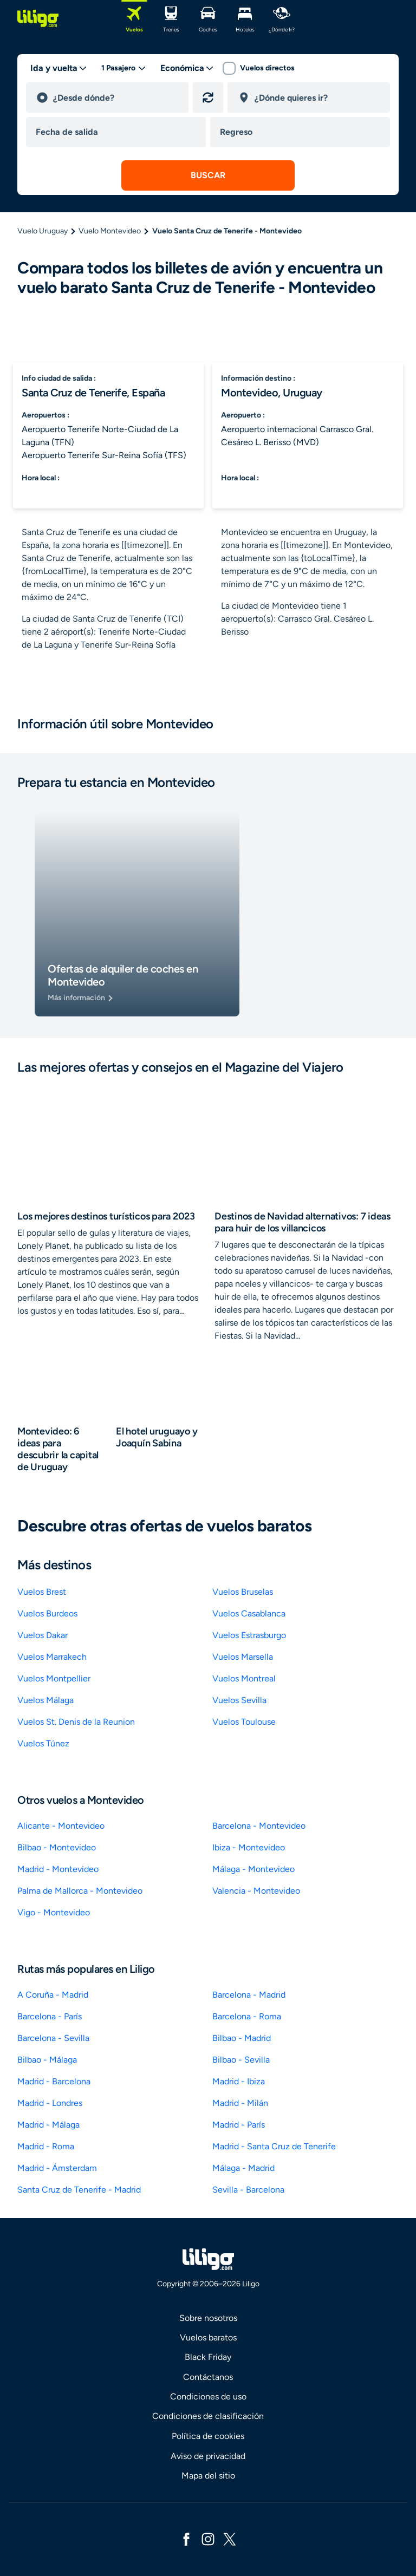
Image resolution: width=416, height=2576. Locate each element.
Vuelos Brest (41, 1592)
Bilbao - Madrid (241, 2038)
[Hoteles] (245, 18)
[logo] (37, 18)
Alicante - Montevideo (61, 1826)
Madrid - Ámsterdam (57, 2168)
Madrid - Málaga (48, 2125)
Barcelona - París (49, 2016)
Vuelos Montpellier (53, 1678)
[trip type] (59, 68)
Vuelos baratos (208, 2337)
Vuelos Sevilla (239, 1700)
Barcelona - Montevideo (259, 1826)
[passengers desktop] (124, 68)
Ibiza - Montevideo (248, 1847)
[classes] (187, 68)
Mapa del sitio (208, 2475)
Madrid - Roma (45, 2146)
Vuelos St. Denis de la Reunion (76, 1722)
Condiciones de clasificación (208, 2416)
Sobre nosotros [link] (208, 2318)
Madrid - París (238, 2125)
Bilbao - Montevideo (56, 1847)
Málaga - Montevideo (253, 1869)
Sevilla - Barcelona (248, 2189)
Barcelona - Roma (246, 2016)
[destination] (317, 97)
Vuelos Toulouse (244, 1722)
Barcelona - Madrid (248, 1995)
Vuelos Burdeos (47, 1613)
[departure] (116, 97)
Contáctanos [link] (208, 2377)
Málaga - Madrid (243, 2168)
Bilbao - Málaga (47, 2060)
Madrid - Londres (49, 2103)
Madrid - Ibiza (238, 2081)
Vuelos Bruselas (242, 1592)
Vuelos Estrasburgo (249, 1635)
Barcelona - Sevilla (53, 2038)
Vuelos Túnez (43, 1743)
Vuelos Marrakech (52, 1657)
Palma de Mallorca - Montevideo (79, 1891)
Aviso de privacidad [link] (208, 2456)
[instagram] (208, 2538)
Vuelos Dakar (42, 1635)
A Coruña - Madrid (52, 1995)
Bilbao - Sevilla (241, 2060)
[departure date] (118, 132)
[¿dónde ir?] (282, 18)
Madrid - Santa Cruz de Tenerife (274, 2146)
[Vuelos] (134, 18)
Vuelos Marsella (242, 1657)
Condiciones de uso (208, 2396)
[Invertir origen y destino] (208, 97)
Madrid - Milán (240, 2103)
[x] (229, 2538)
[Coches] (208, 18)
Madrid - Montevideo (58, 1869)
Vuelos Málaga (45, 1700)
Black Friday (208, 2357)
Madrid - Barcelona (53, 2081)
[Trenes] (171, 18)
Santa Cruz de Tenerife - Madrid (79, 2189)
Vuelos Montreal (244, 1678)
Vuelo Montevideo (110, 231)
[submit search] (208, 175)
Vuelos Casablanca (248, 1613)
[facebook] (186, 2538)
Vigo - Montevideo (53, 1912)
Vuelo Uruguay (42, 231)
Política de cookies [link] (208, 2436)
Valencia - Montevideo (256, 1891)
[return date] (302, 132)
